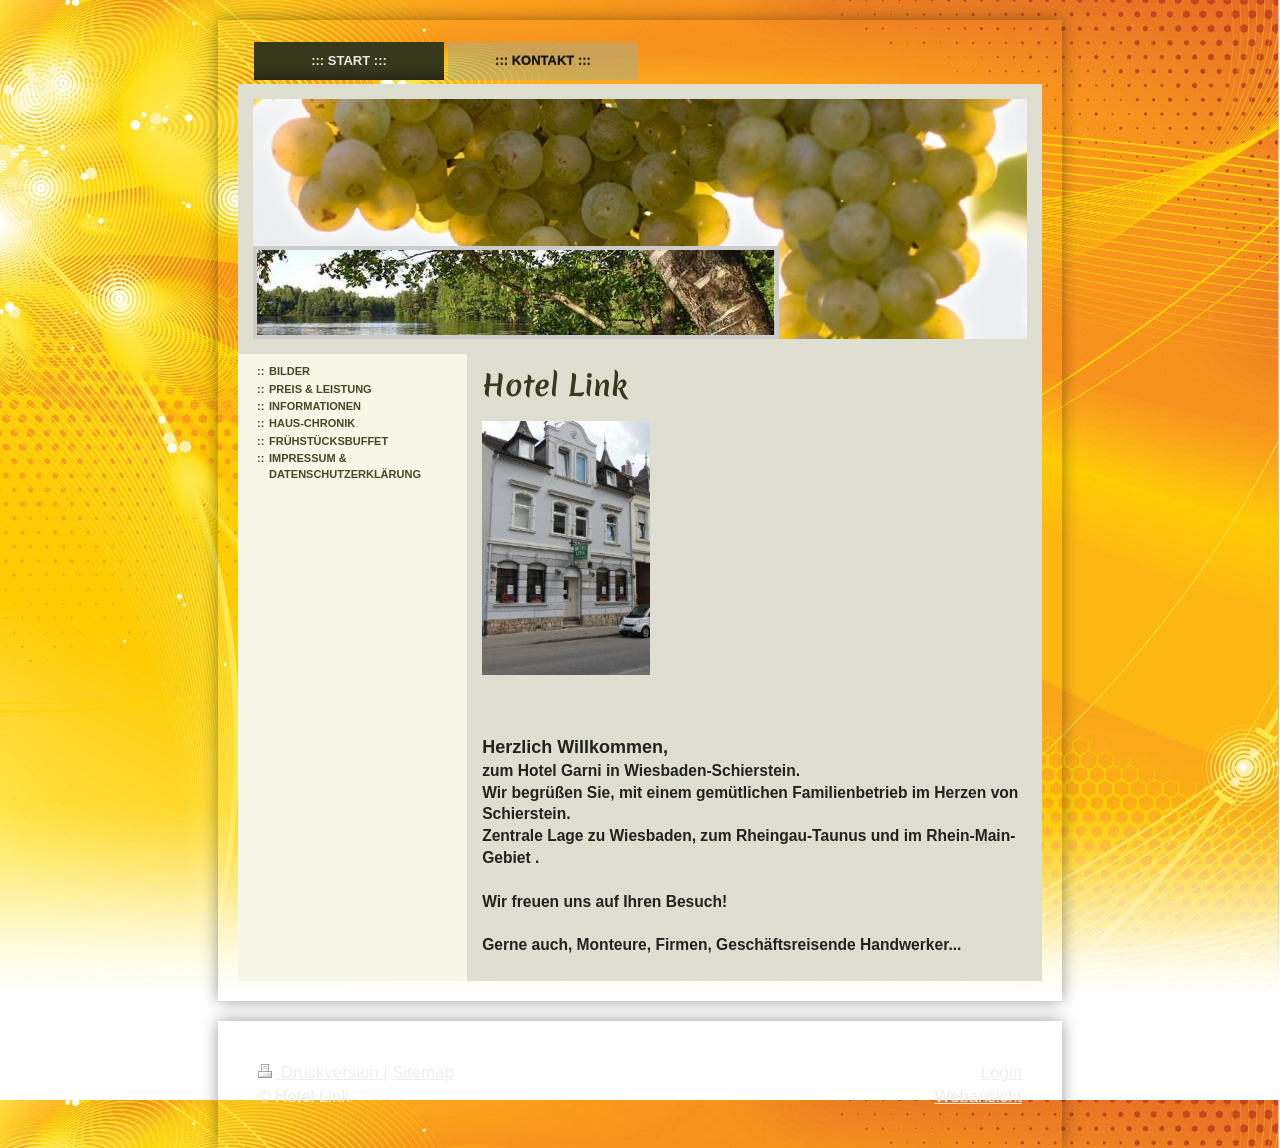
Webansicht (978, 1096)
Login (1001, 1072)
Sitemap (423, 1072)
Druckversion (320, 1072)
